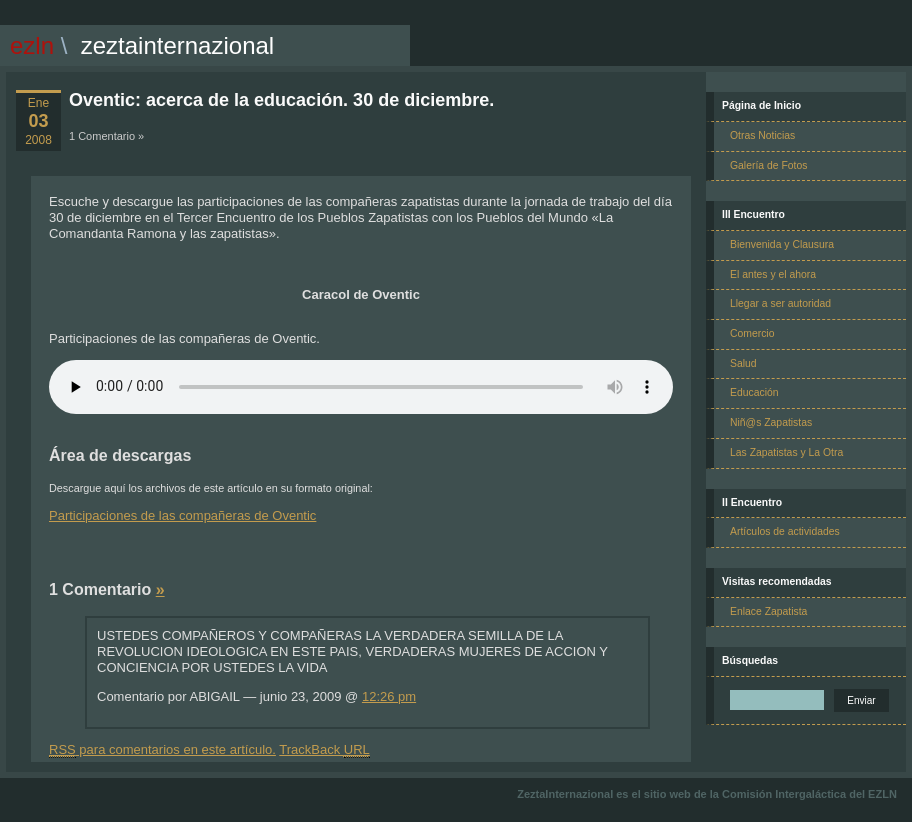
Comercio (752, 333)
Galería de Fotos (768, 165)
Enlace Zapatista (768, 611)
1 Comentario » (106, 136)
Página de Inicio (761, 105)
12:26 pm (389, 696)
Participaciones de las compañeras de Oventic (182, 515)
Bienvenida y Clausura (782, 244)
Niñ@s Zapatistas (771, 422)
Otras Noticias (762, 135)
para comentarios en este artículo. (162, 750)
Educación (754, 392)
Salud (743, 363)
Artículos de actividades (785, 531)
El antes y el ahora (773, 274)
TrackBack (324, 750)
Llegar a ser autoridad (780, 303)
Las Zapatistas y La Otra (786, 452)
